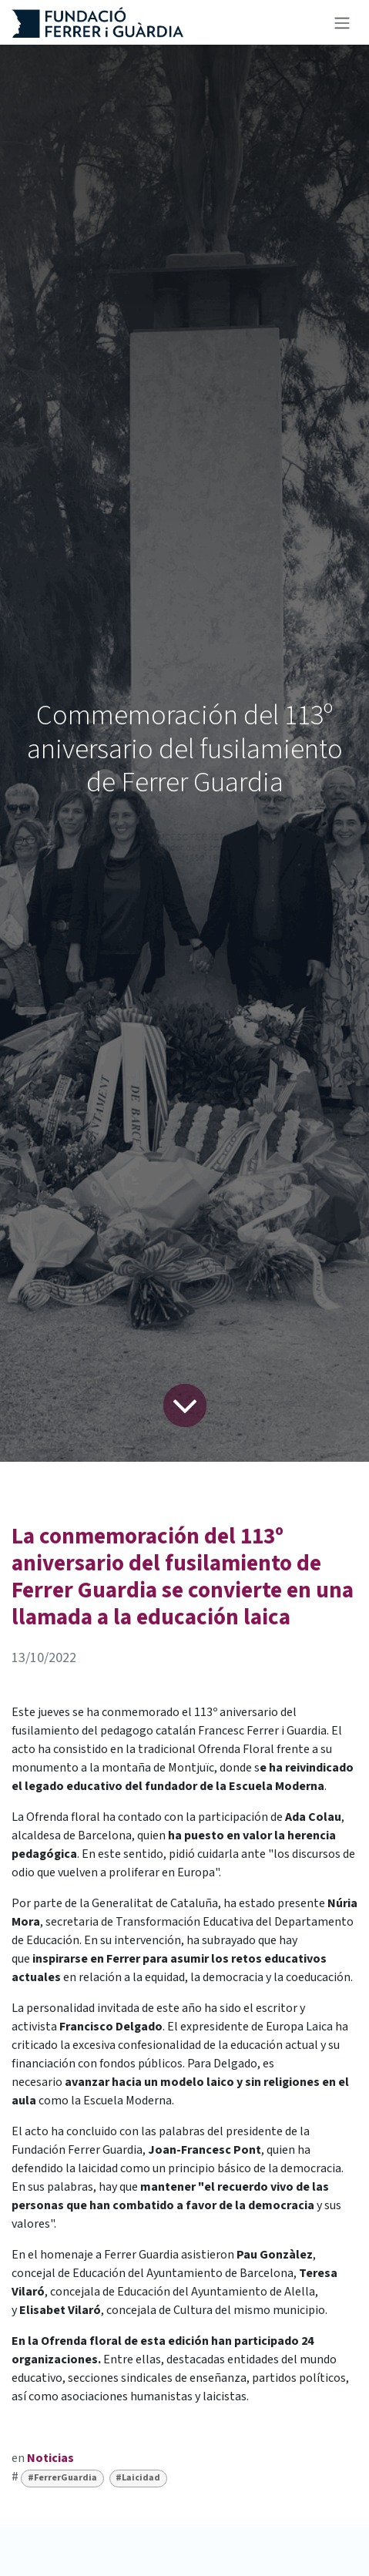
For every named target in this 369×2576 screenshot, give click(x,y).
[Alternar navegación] (342, 22)
